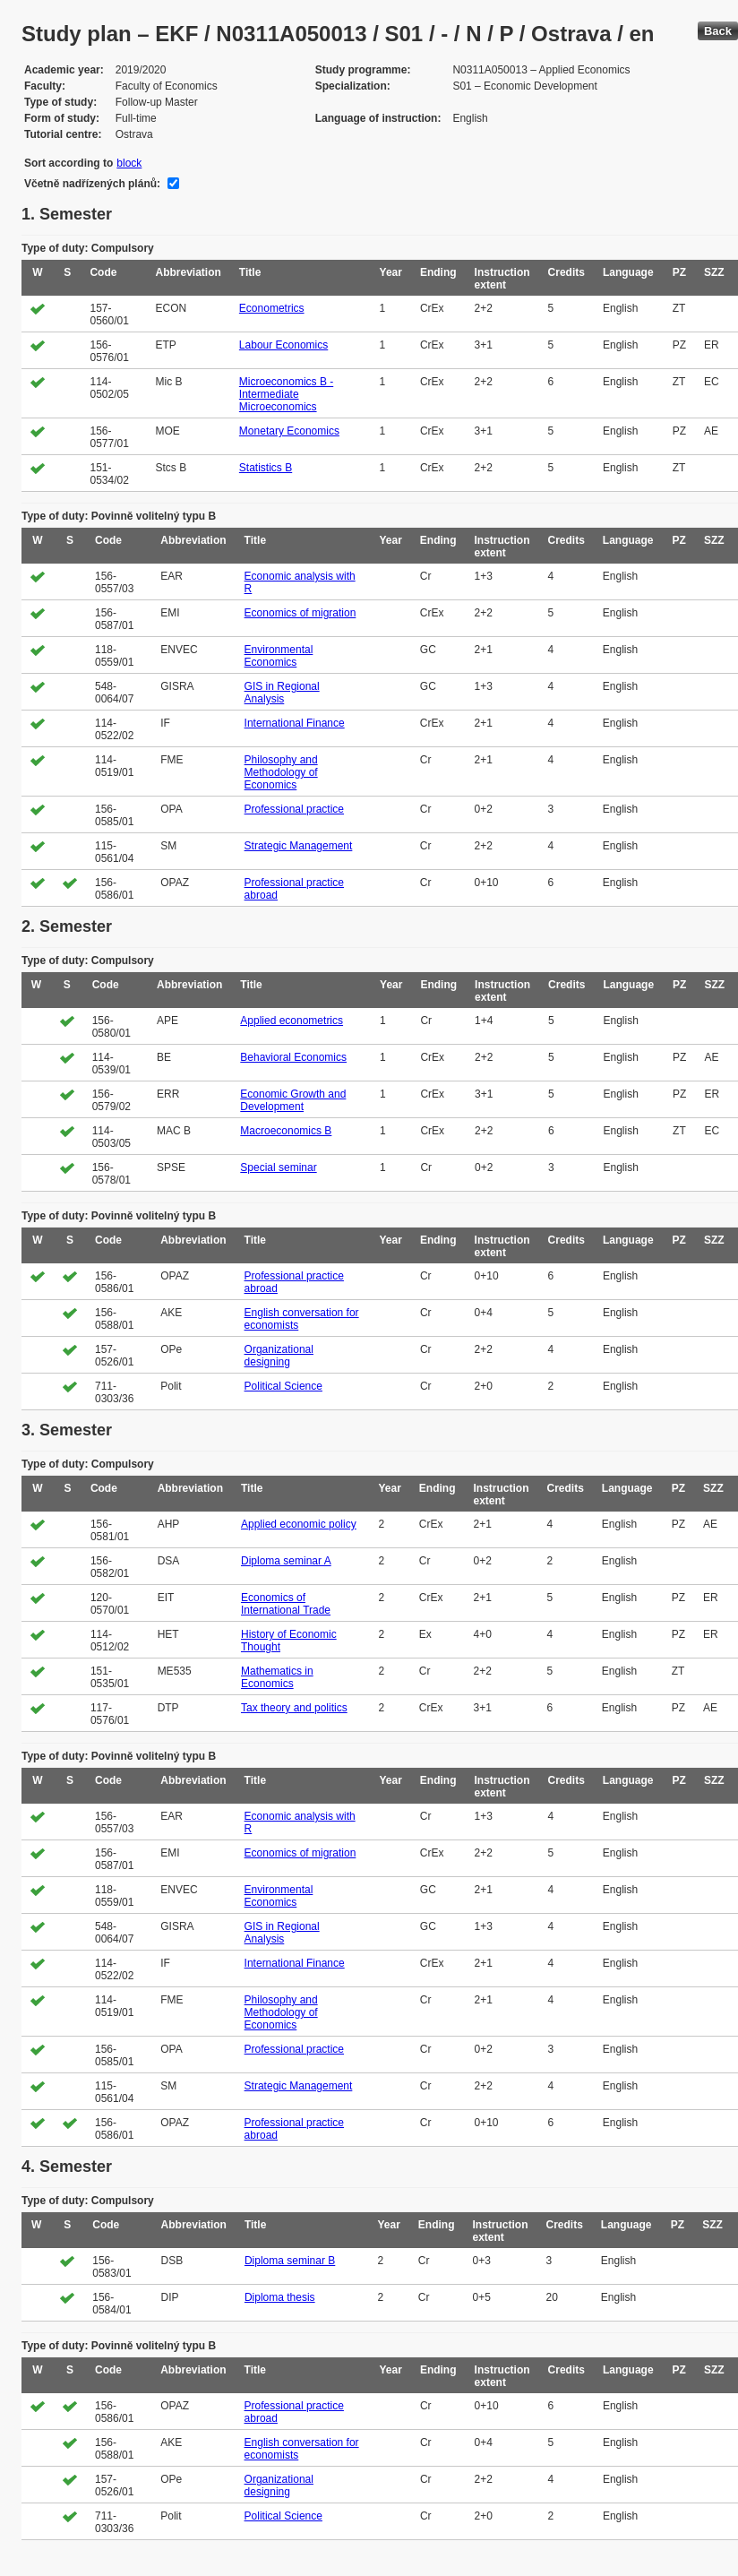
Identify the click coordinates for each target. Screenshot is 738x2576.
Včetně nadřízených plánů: (92, 183)
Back (718, 31)
